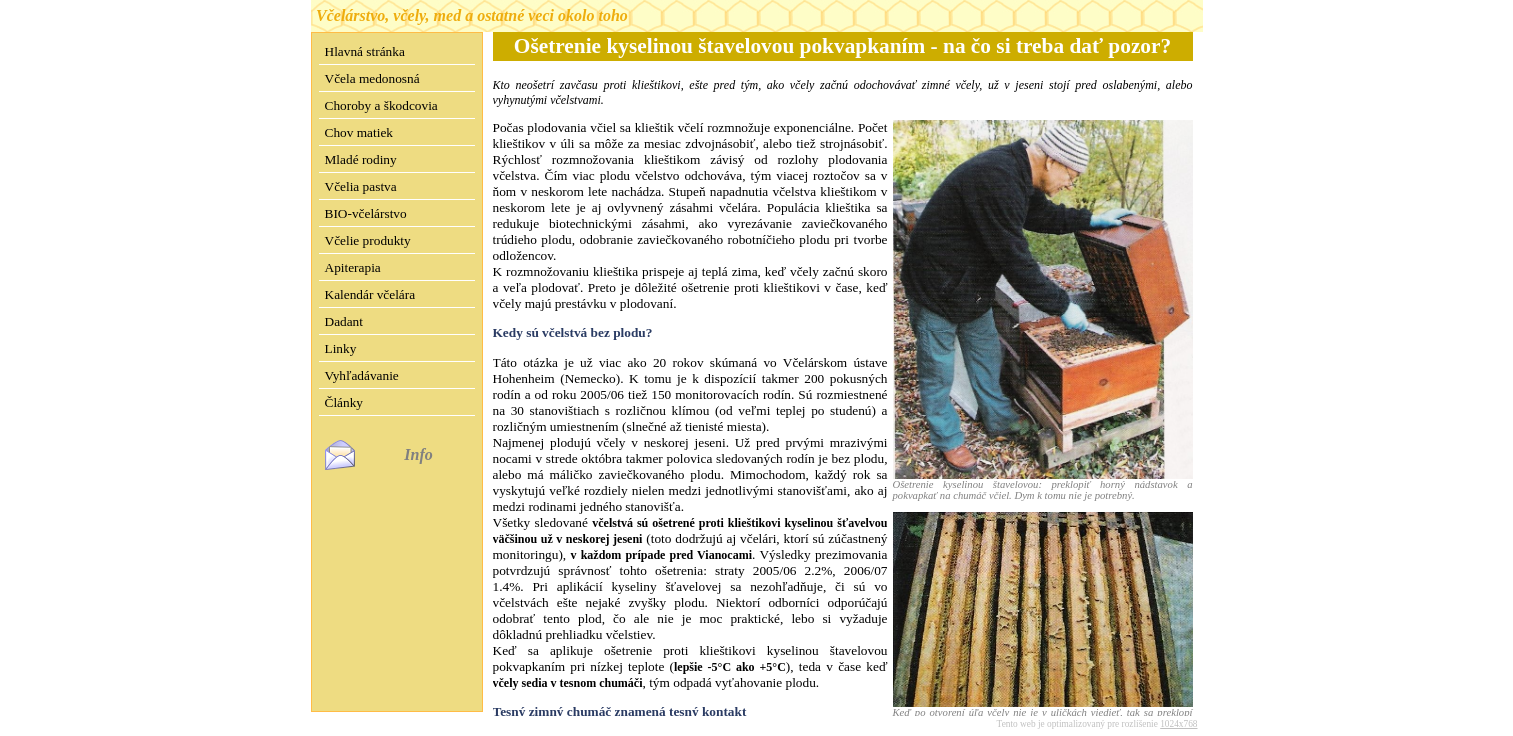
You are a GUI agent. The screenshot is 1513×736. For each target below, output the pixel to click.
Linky (341, 348)
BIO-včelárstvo (366, 213)
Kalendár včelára (370, 294)
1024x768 (1178, 708)
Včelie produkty (368, 240)
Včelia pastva (361, 186)
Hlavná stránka (365, 51)
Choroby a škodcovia (381, 105)
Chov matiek (359, 132)
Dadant (344, 321)
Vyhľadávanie (362, 375)
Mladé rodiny (361, 159)
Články (344, 402)
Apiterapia (353, 267)
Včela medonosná (372, 78)
